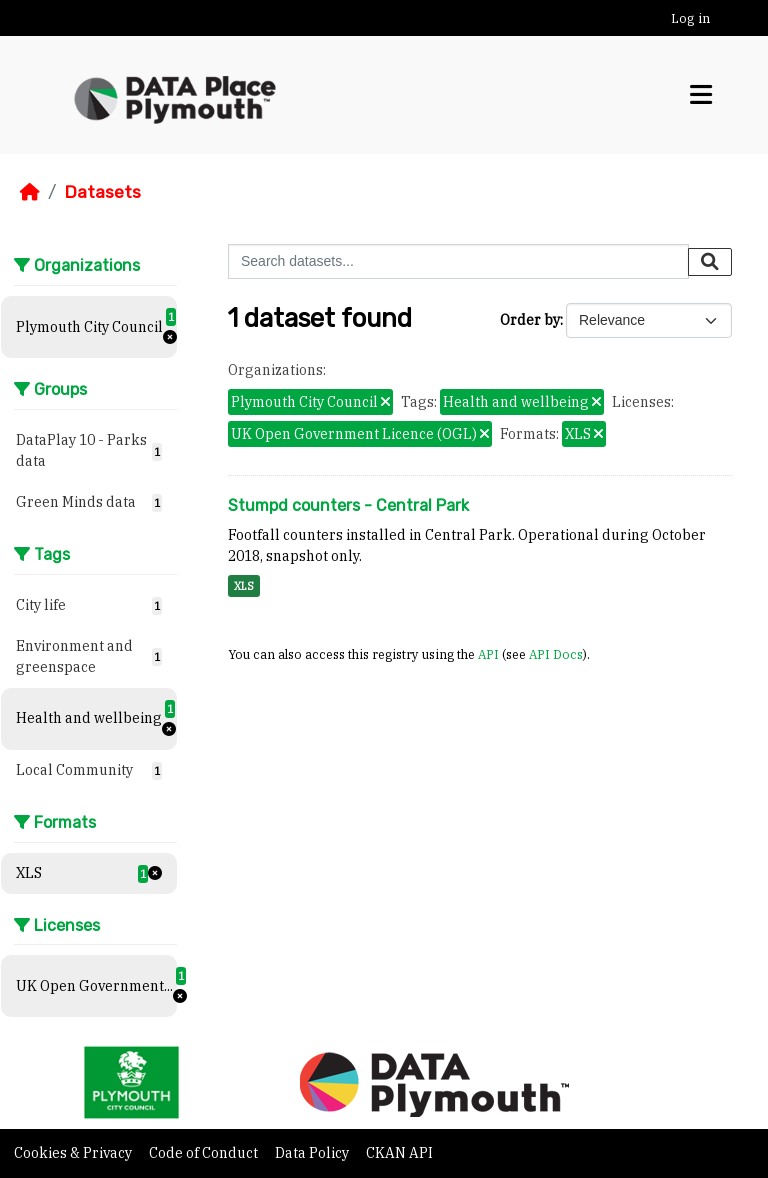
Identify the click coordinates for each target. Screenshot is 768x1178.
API (488, 654)
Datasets (102, 192)
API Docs (556, 654)
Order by (530, 320)
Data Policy (313, 1153)
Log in (690, 18)
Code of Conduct (205, 1153)
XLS (244, 586)
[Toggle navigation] (701, 95)
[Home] (30, 192)
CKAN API (399, 1153)
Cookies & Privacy (74, 1153)
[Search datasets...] (458, 261)
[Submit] (710, 262)
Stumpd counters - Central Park (348, 505)
